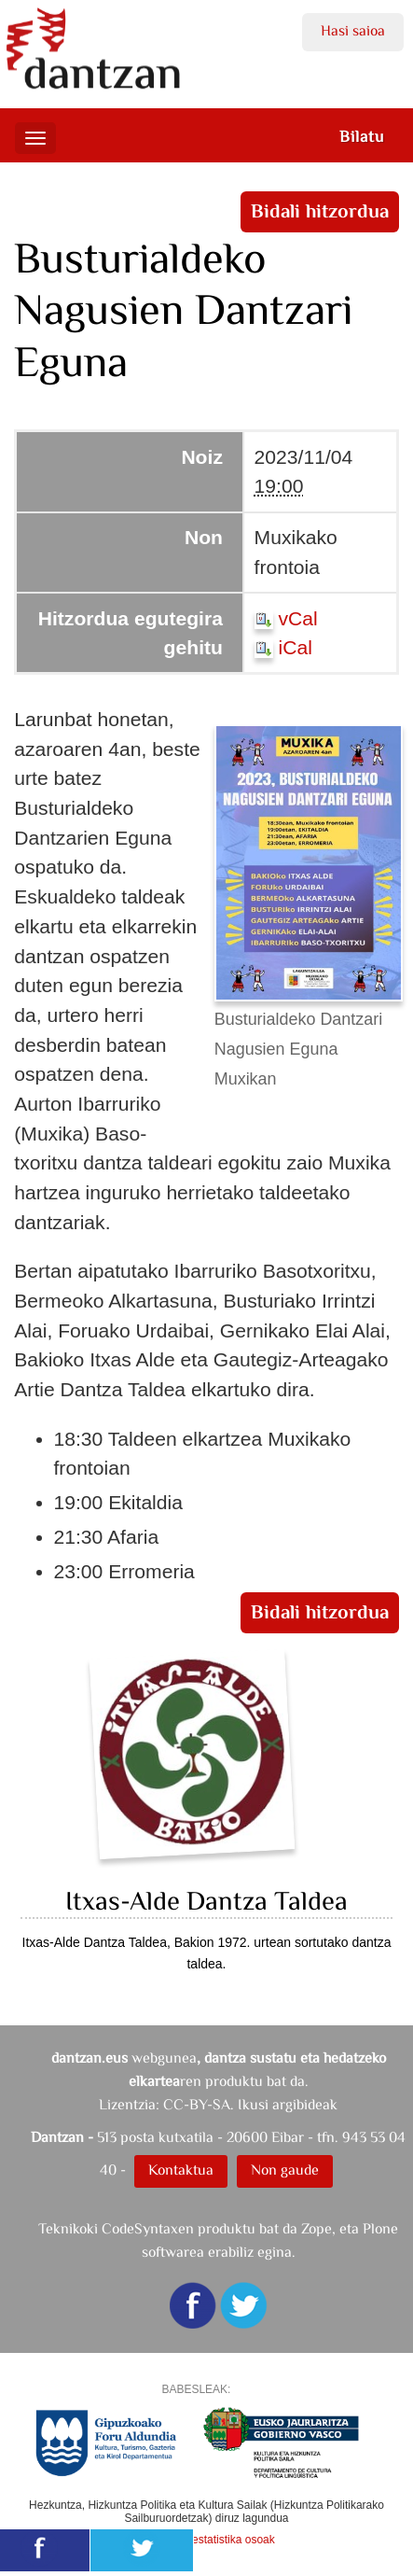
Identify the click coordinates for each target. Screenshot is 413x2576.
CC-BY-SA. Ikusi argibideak (250, 2104)
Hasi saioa (353, 30)
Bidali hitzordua (319, 211)
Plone (380, 2228)
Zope (316, 2228)
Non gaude (285, 2169)
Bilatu (361, 136)
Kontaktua (180, 2169)
